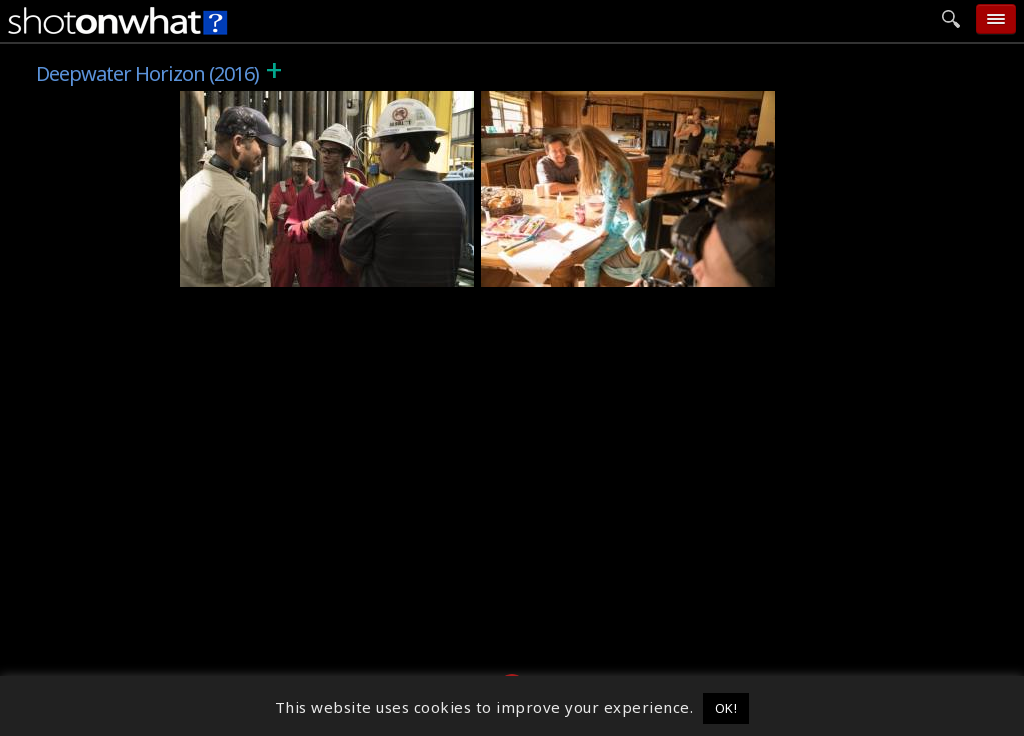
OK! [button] (726, 708)
